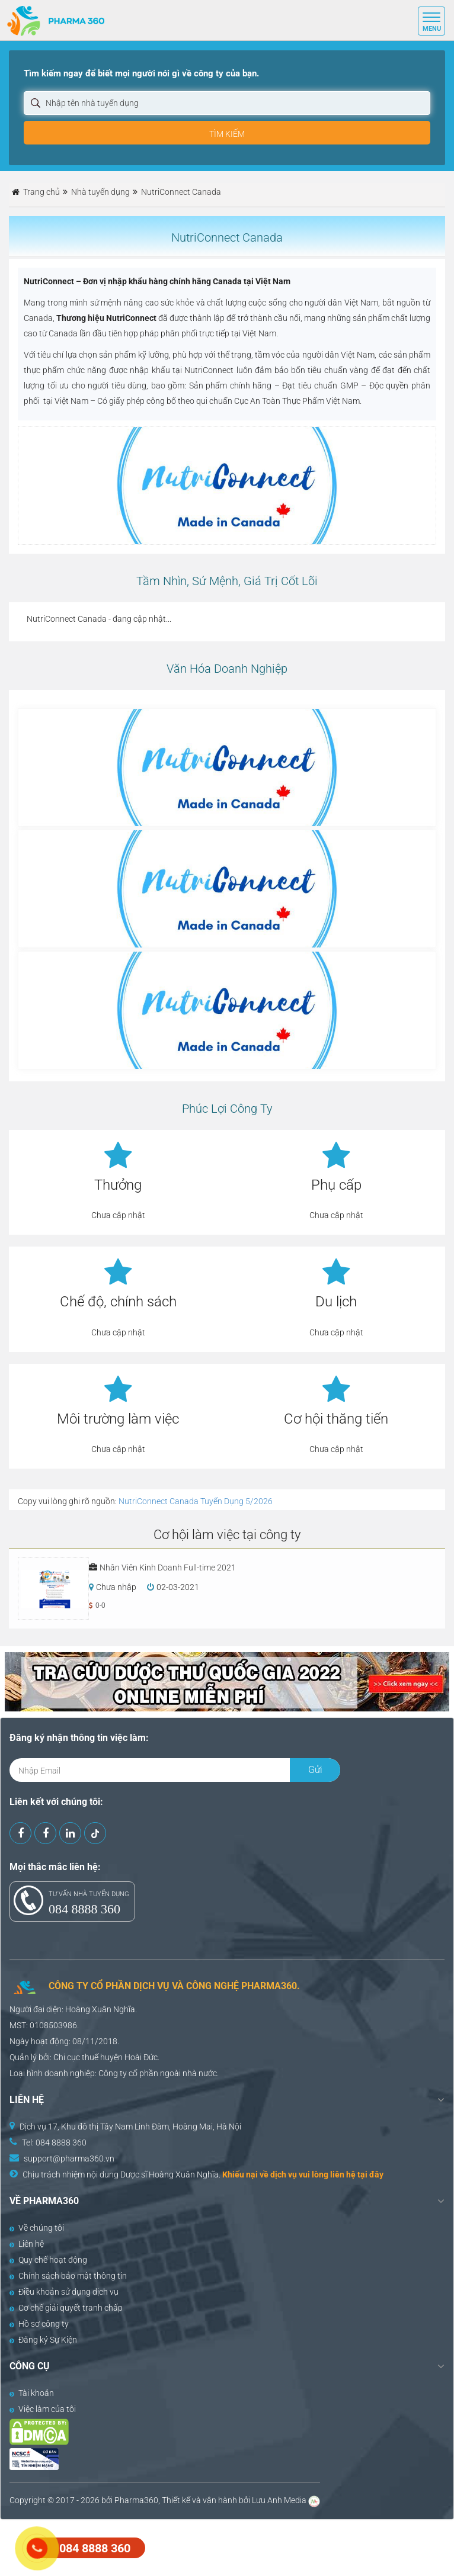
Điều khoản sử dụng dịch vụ (64, 2291)
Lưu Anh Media (279, 2500)
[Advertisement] (215, 2546)
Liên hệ (26, 2244)
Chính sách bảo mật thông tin (68, 2276)
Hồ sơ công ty (39, 2323)
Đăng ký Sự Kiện (43, 2339)
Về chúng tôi (36, 2228)
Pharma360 (136, 2500)
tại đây (370, 2174)
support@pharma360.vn (69, 2158)
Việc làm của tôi (42, 2409)
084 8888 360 (84, 1909)
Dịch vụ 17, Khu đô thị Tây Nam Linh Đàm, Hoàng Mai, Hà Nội (130, 2126)
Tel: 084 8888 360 (54, 2142)
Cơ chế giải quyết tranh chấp (66, 2307)
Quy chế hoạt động (48, 2260)
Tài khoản (31, 2393)
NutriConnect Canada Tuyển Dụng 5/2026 (196, 1501)
